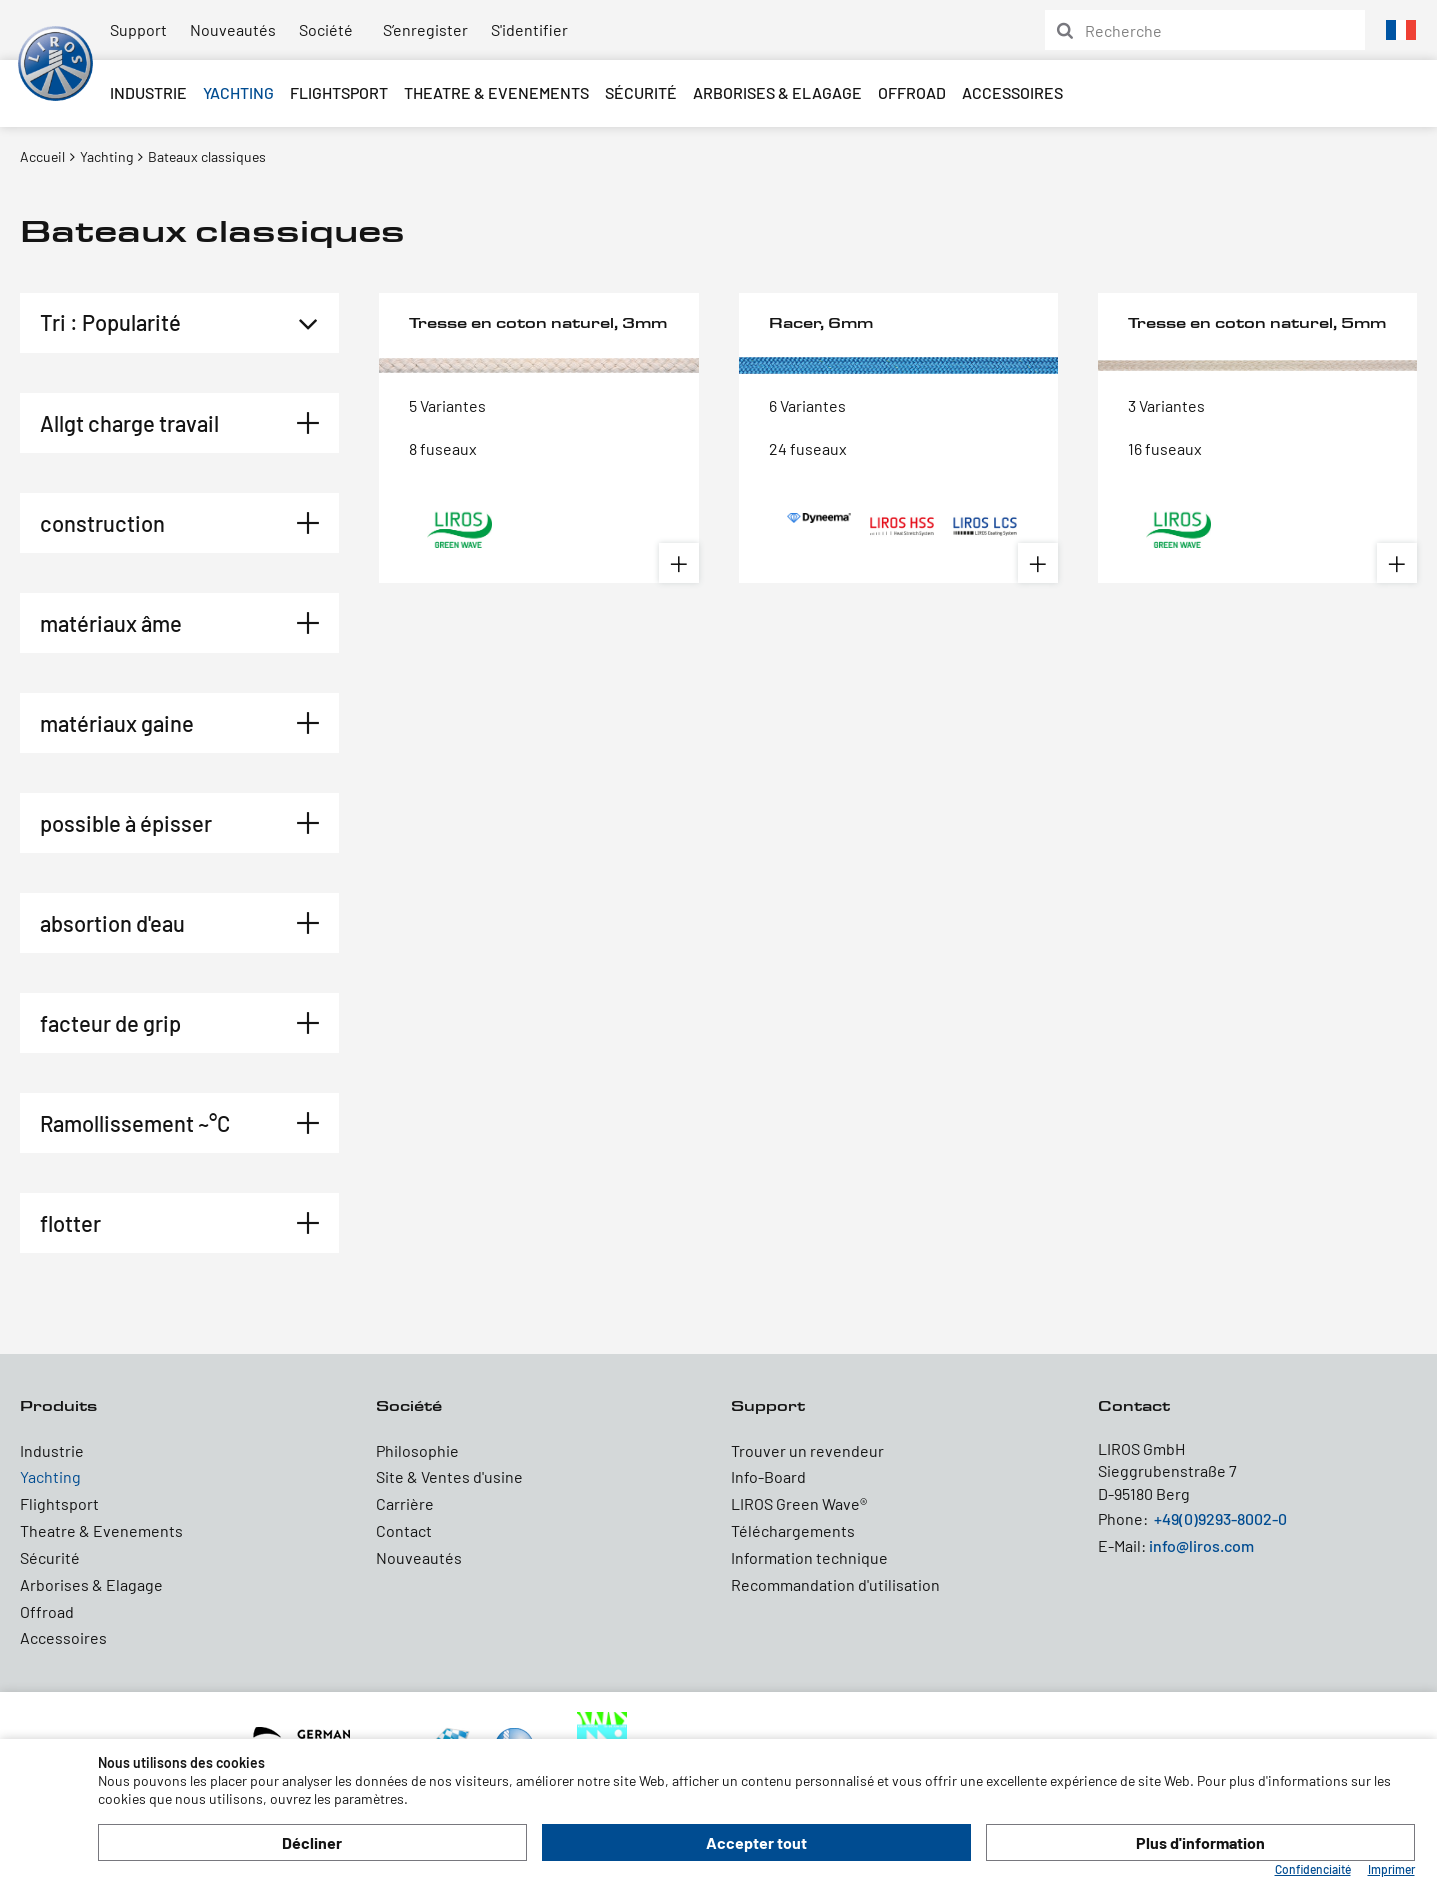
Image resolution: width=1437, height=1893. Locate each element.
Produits (58, 1405)
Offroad (912, 92)
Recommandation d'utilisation (835, 1584)
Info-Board (768, 1476)
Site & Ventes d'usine (449, 1476)
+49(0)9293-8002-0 (1220, 1518)
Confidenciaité (1313, 1869)
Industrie (148, 92)
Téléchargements (793, 1530)
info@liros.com (1201, 1545)
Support (138, 29)
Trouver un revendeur (807, 1450)
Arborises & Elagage (777, 92)
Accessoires (1012, 92)
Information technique (809, 1557)
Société (326, 29)
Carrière (405, 1503)
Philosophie (417, 1450)
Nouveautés (233, 29)
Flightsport (339, 92)
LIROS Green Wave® (799, 1503)
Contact (404, 1530)
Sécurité (641, 92)
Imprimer (1391, 1869)
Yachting (238, 92)
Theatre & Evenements (496, 92)
